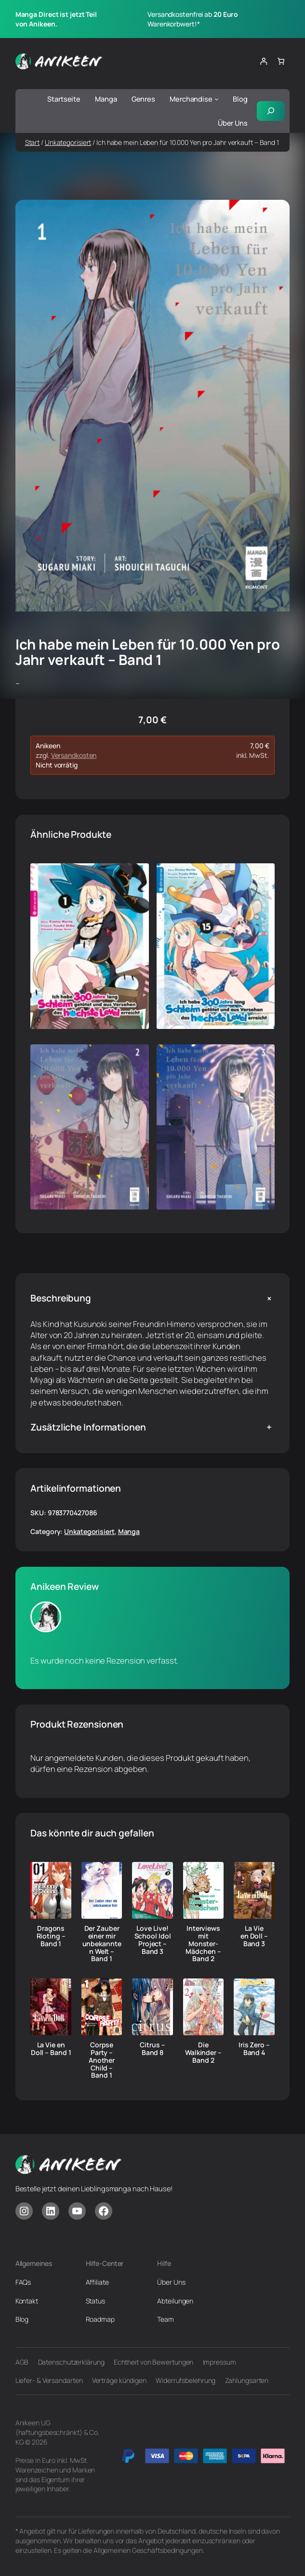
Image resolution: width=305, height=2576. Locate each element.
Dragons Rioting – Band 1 (51, 1936)
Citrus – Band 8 (152, 2048)
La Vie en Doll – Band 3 (254, 1936)
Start (32, 142)
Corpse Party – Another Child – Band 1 (102, 2060)
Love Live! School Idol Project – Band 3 (152, 1940)
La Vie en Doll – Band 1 (51, 2048)
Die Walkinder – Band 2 (203, 2052)
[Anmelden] (263, 61)
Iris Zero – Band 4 (254, 2048)
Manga (129, 1531)
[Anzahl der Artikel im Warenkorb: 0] (281, 61)
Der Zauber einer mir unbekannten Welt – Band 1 (101, 1944)
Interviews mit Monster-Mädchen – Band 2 (203, 1944)
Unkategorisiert (68, 142)
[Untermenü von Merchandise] (216, 99)
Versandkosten (74, 755)
